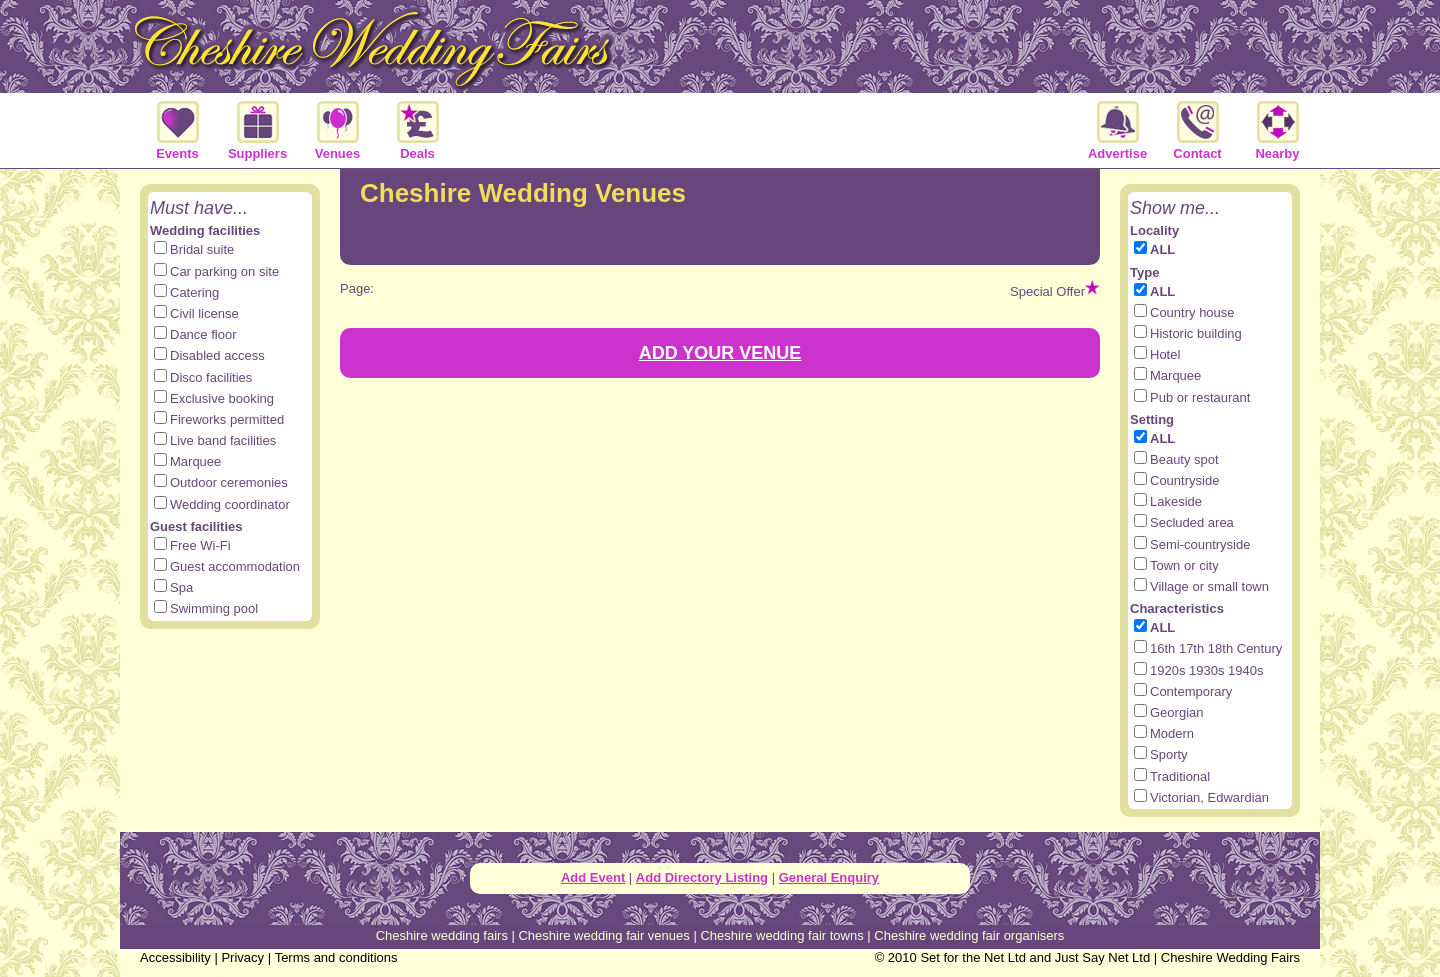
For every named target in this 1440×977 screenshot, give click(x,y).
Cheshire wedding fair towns (781, 935)
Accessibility (175, 957)
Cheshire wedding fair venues (603, 935)
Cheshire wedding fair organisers (969, 935)
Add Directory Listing (702, 877)
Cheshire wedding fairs (442, 935)
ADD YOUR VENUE (720, 353)
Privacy (242, 957)
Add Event (593, 877)
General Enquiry (829, 877)
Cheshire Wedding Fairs (1230, 957)
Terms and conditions (336, 957)
